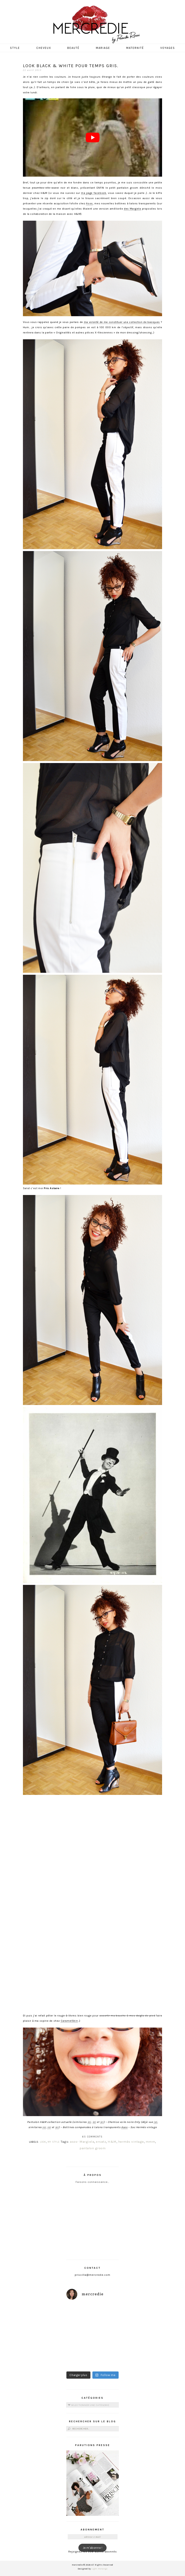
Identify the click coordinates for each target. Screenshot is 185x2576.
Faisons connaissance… (92, 2181)
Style (15, 48)
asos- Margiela (82, 2142)
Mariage (103, 48)
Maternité (135, 48)
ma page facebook (93, 193)
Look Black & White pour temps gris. (70, 65)
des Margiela (132, 208)
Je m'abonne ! (92, 2547)
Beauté (73, 48)
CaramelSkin (69, 2020)
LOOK (43, 2142)
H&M (112, 2142)
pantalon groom (92, 2148)
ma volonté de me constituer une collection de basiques (122, 322)
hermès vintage (131, 2142)
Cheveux (43, 48)
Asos (89, 203)
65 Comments (92, 2136)
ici (89, 2122)
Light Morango (99, 2569)
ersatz (101, 2142)
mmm (150, 2142)
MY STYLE (54, 2142)
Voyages (167, 48)
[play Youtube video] (92, 137)
